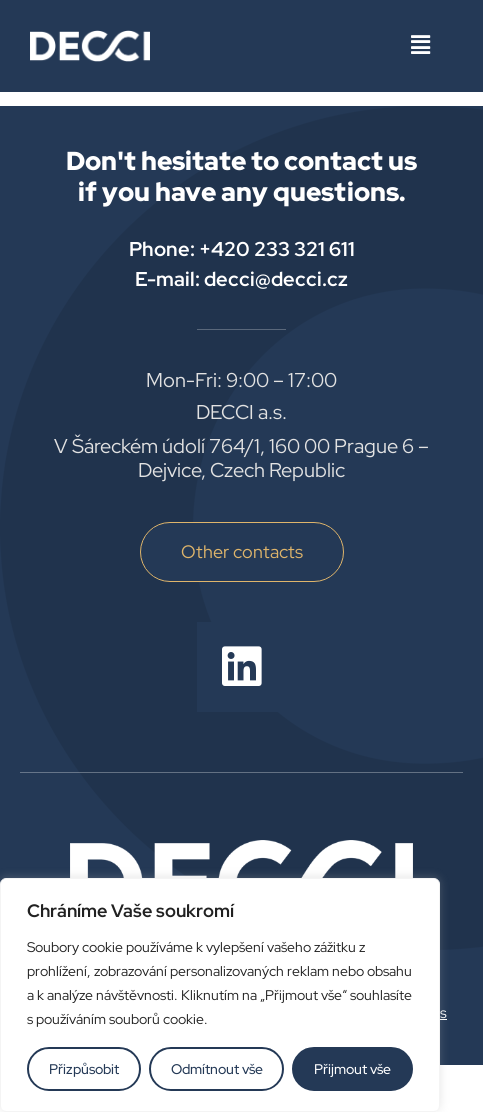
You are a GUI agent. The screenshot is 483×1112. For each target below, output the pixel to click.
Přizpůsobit (84, 1069)
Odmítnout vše (217, 1069)
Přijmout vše (352, 1069)
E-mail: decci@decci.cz (241, 279)
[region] (220, 995)
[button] (420, 46)
